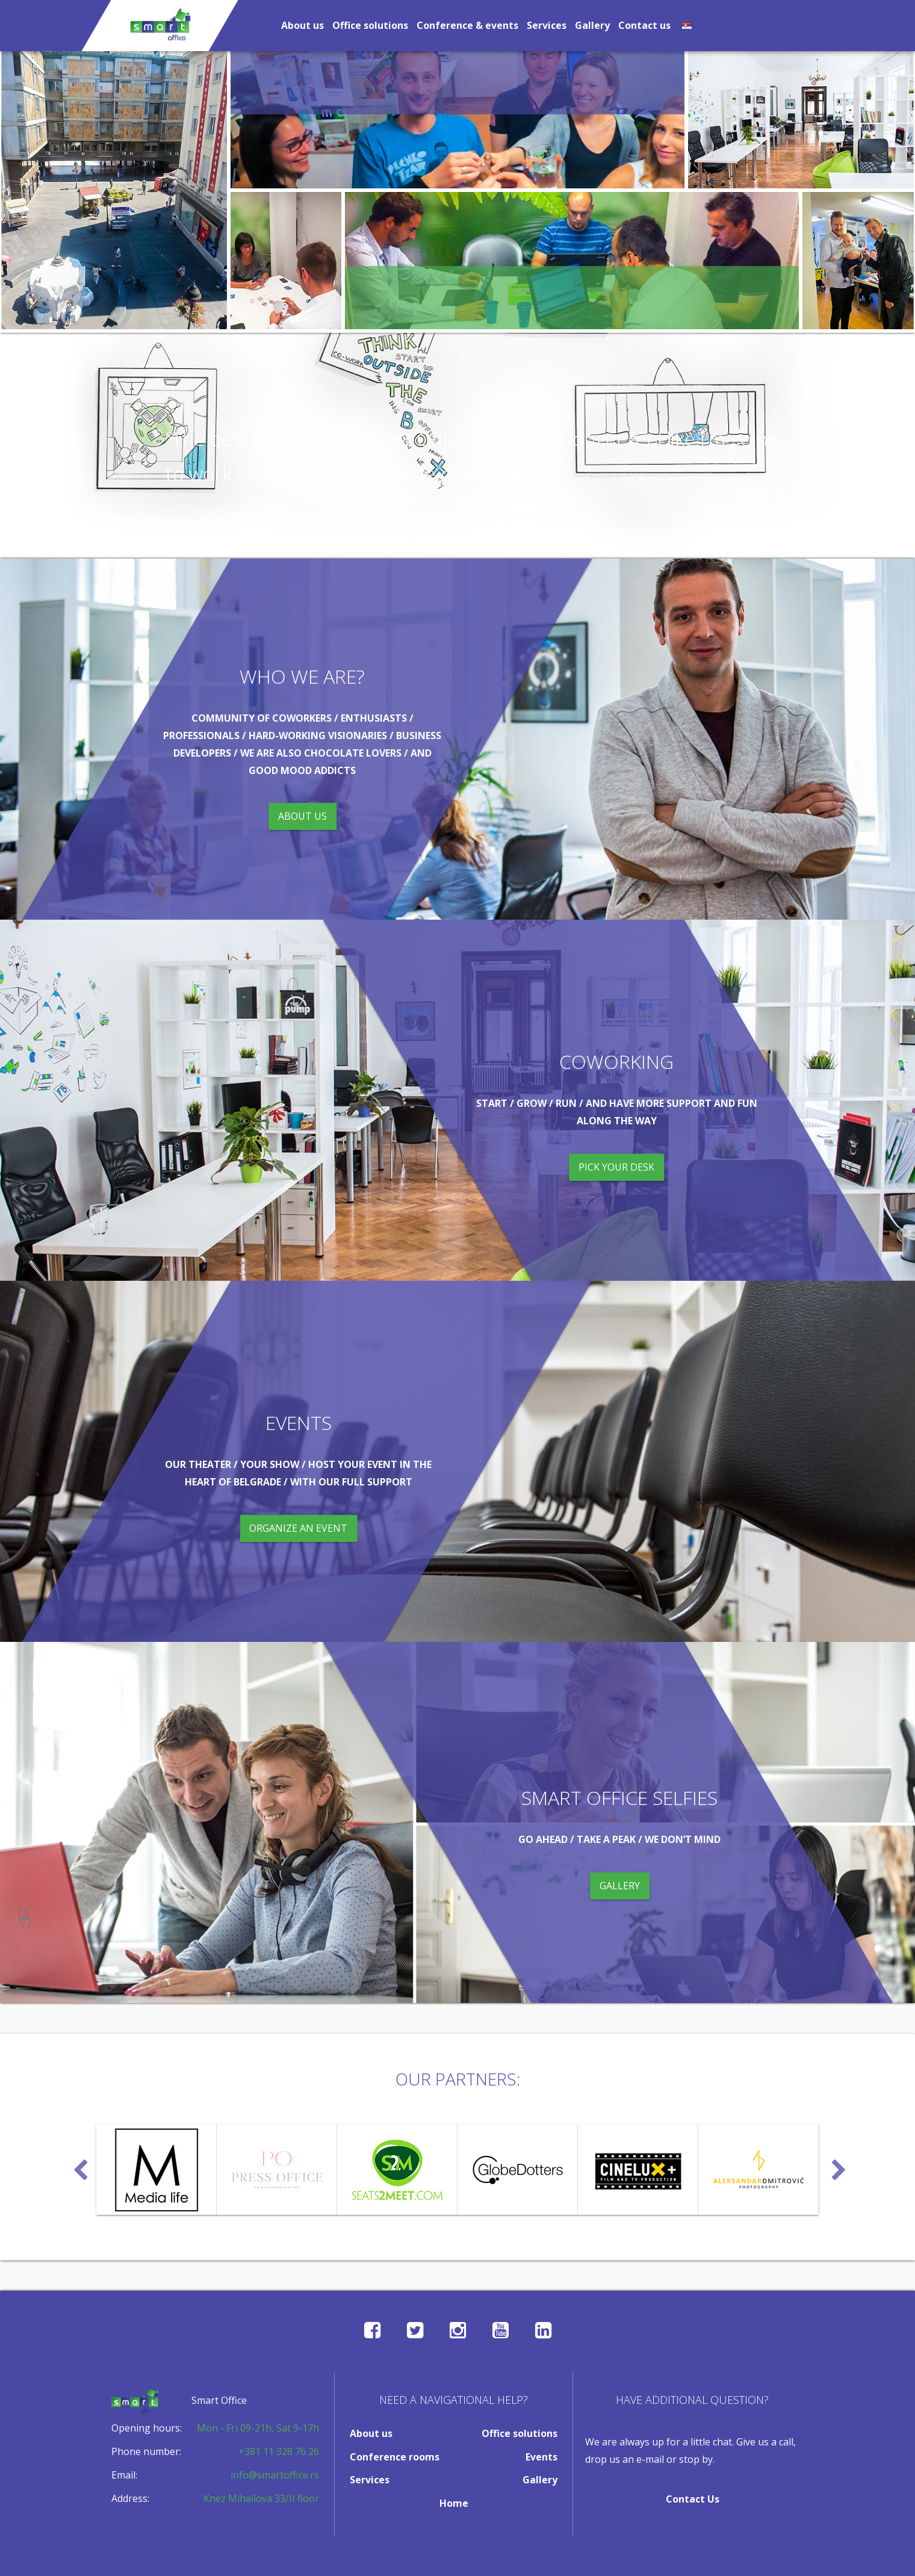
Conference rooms (394, 2456)
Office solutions (370, 25)
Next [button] (837, 2165)
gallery (620, 1885)
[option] (156, 2170)
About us (302, 25)
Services (546, 25)
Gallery (592, 25)
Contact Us (692, 2499)
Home (453, 2503)
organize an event (299, 1527)
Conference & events (467, 25)
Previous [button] (78, 2165)
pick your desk (616, 1166)
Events (541, 2456)
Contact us (644, 25)
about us (302, 816)
